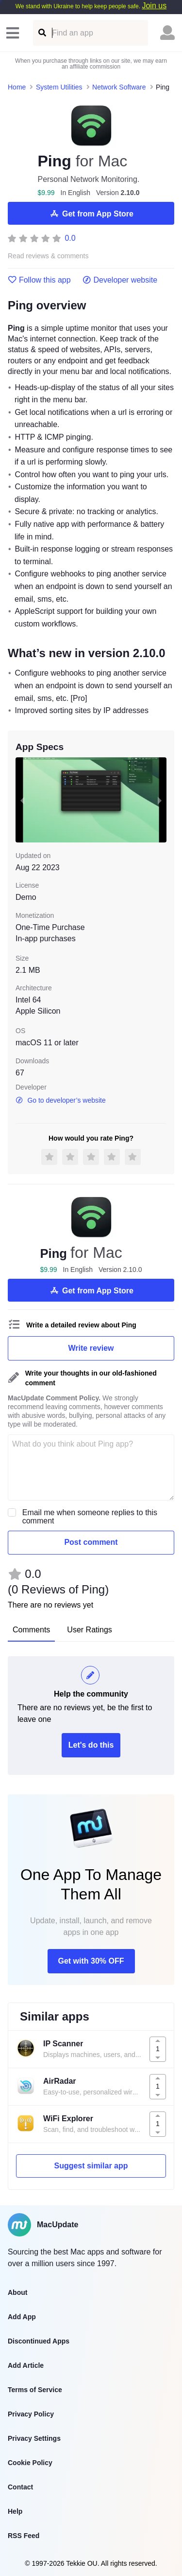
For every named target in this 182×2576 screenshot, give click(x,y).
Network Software (119, 87)
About (17, 2292)
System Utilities (59, 87)
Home (17, 87)
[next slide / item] (159, 799)
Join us (154, 5)
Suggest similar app (91, 2166)
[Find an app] (41, 33)
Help (15, 2511)
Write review (91, 1348)
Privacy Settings (34, 2438)
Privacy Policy (31, 2414)
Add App (22, 2316)
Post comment (90, 1542)
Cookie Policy (30, 2462)
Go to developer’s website (61, 1100)
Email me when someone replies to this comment (89, 1516)
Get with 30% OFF (91, 1961)
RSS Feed (23, 2535)
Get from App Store (91, 213)
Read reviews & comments (48, 256)
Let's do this (91, 1745)
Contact (20, 2487)
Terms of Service (35, 2389)
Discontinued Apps (38, 2341)
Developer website (120, 280)
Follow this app (39, 280)
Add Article (26, 2365)
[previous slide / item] (22, 799)
